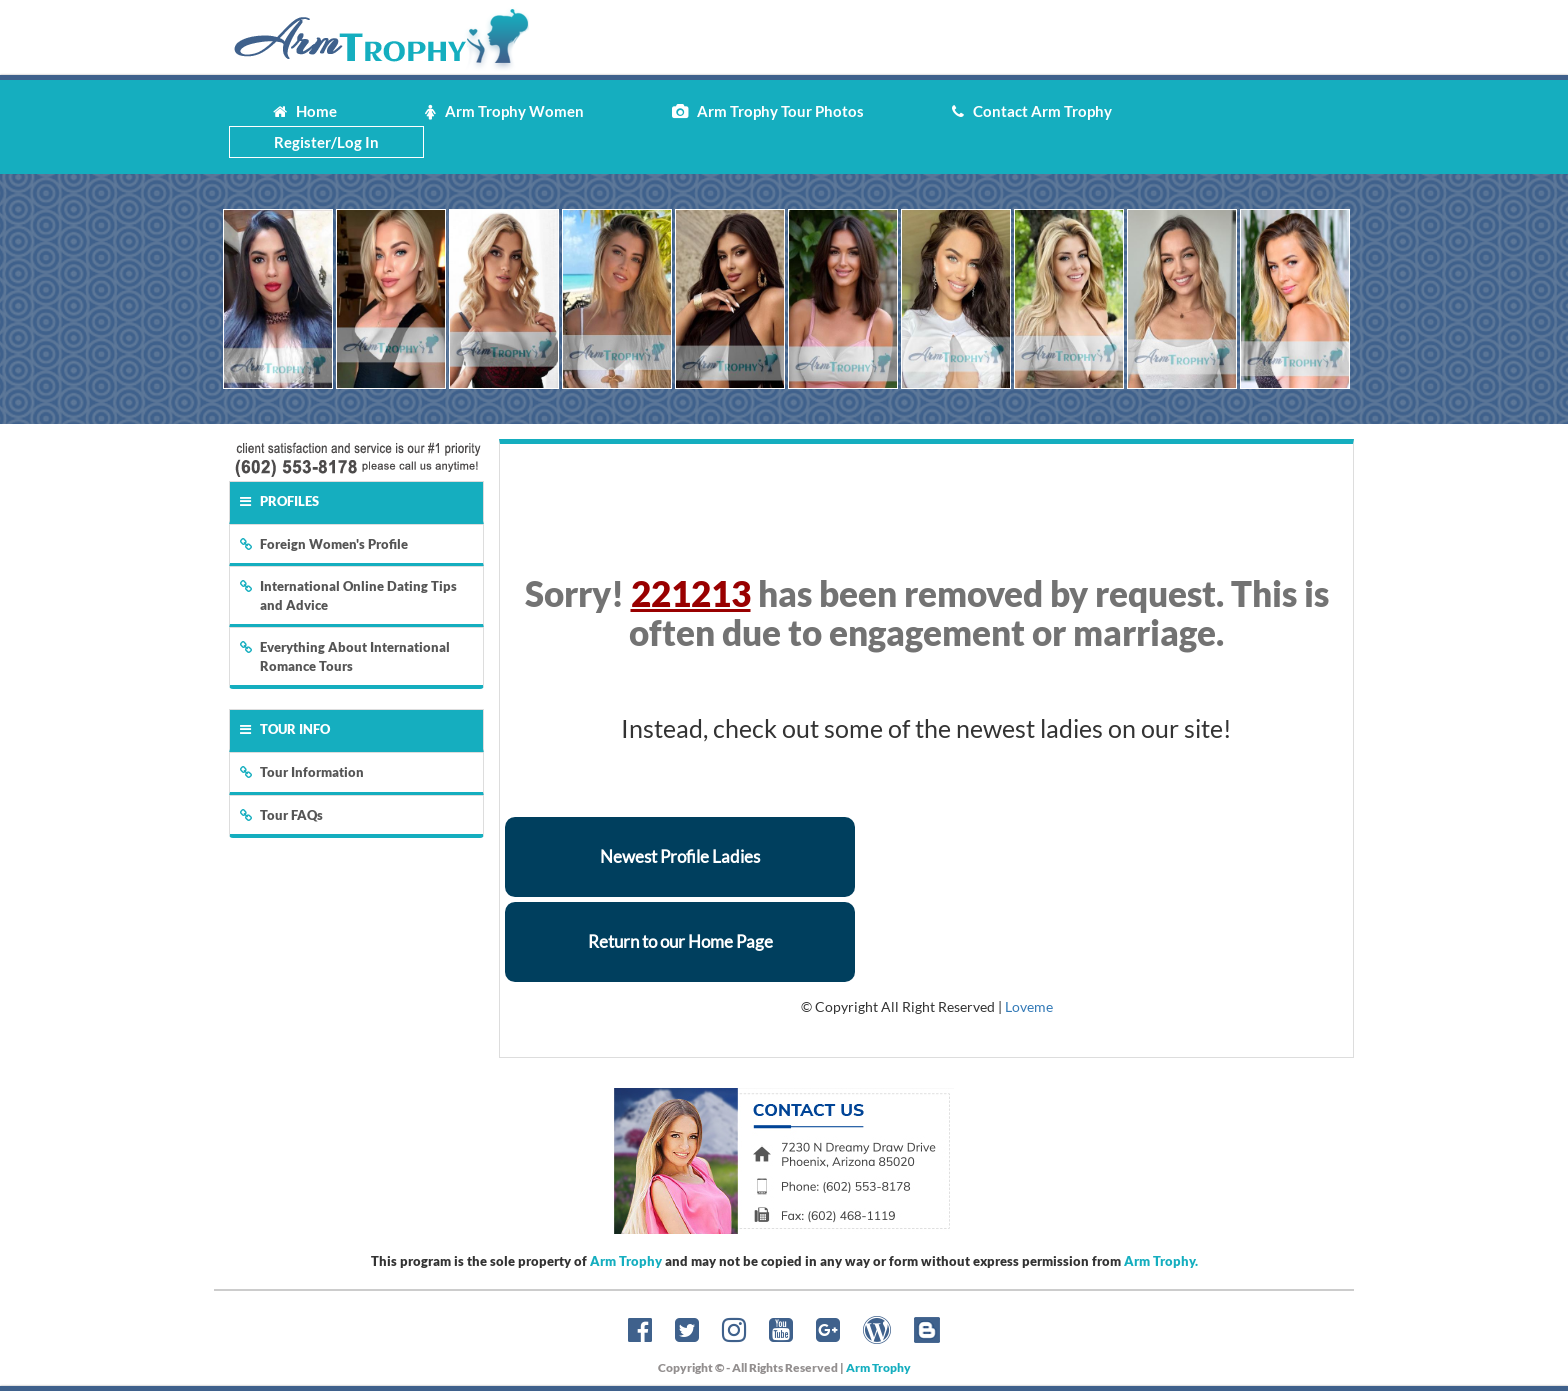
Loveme (1029, 1006)
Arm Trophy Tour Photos (768, 111)
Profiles (279, 501)
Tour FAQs (281, 815)
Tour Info (285, 729)
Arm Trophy (626, 1261)
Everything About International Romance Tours (345, 656)
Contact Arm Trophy (1032, 111)
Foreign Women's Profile (324, 544)
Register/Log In (326, 142)
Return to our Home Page (680, 941)
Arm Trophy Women (504, 111)
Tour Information (302, 772)
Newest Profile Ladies (680, 856)
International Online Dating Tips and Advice (348, 595)
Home (305, 111)
